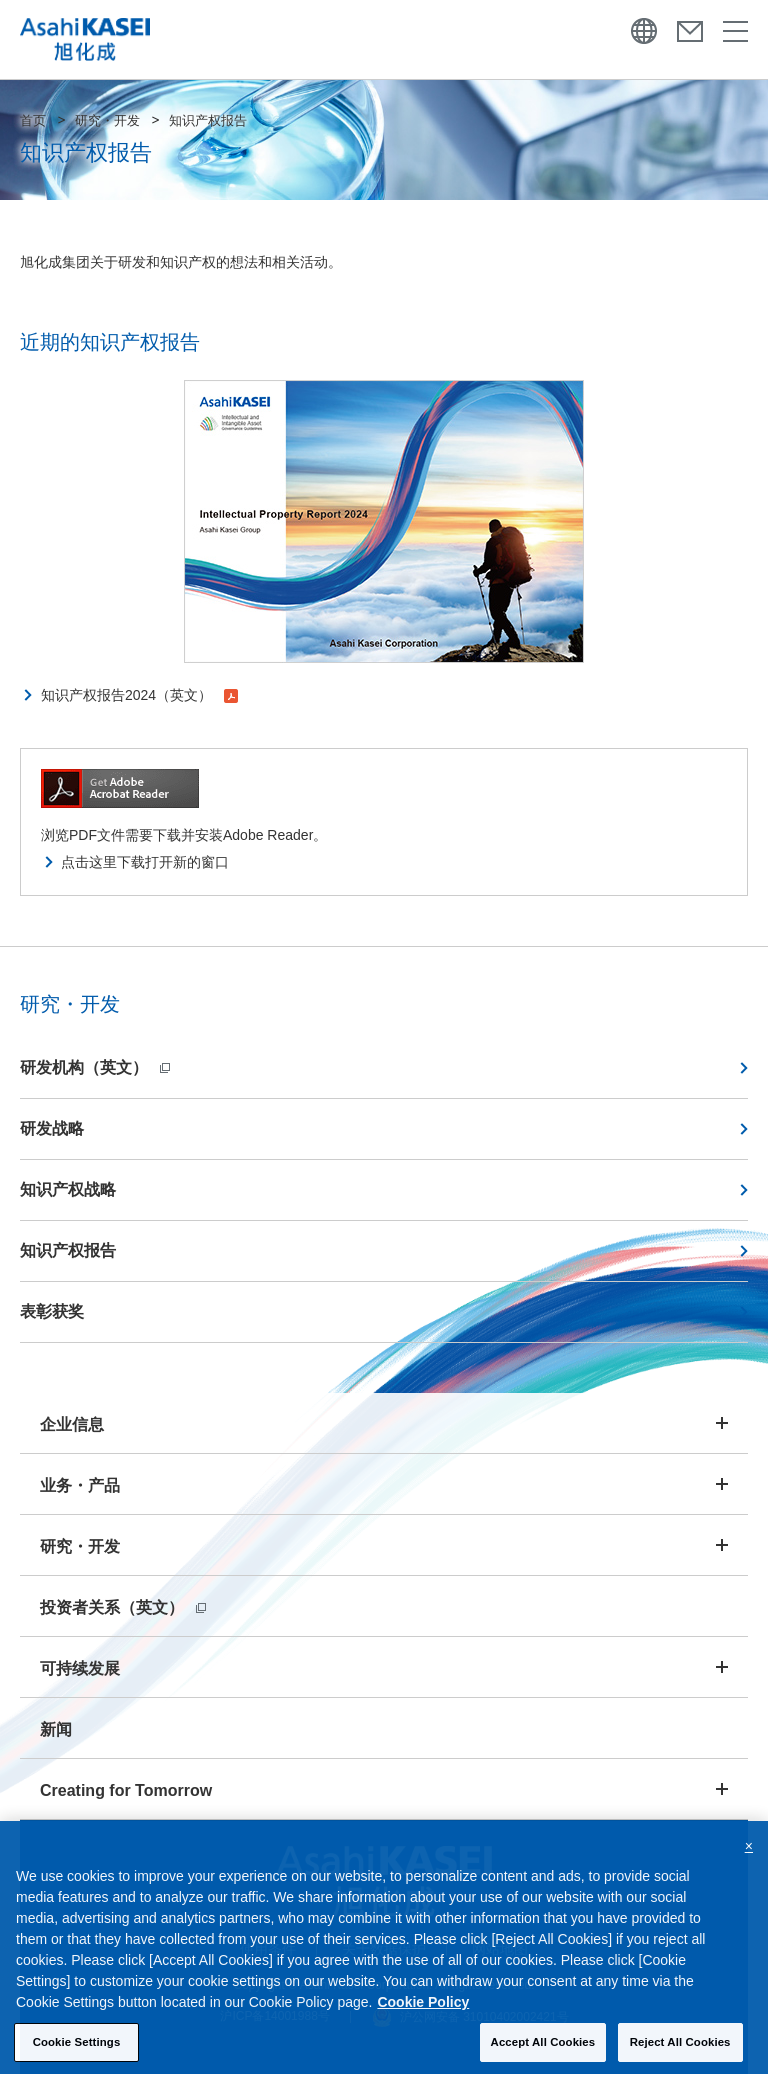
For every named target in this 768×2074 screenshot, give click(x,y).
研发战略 (52, 1128)
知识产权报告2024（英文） (139, 695)
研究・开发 (107, 120)
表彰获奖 (52, 1311)
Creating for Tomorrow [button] (126, 1790)
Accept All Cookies (543, 2052)
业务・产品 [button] (80, 1485)
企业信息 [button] (72, 1424)
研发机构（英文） (95, 1067)
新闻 (56, 1729)
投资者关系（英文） (123, 1607)
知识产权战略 (68, 1189)
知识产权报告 (68, 1250)
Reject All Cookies (680, 2052)
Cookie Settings (77, 2052)
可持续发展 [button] (80, 1668)
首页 (33, 120)
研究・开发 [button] (80, 1546)
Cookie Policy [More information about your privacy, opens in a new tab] (423, 2012)
